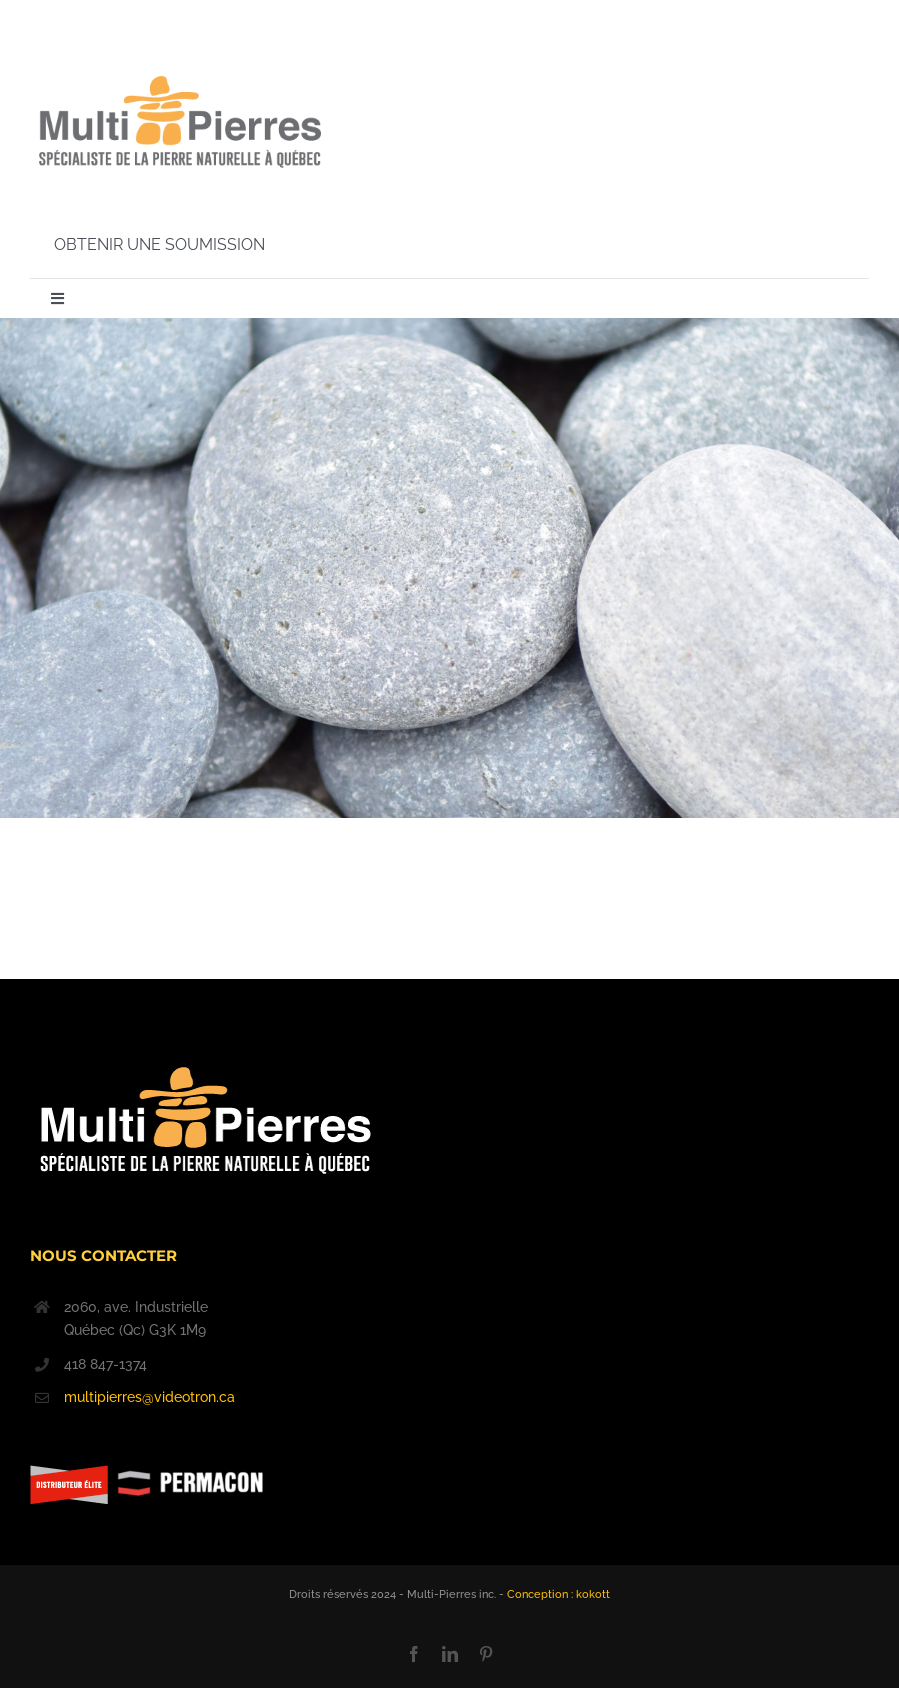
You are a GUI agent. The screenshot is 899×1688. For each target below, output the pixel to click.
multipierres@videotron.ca (149, 1397)
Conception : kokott (558, 1594)
